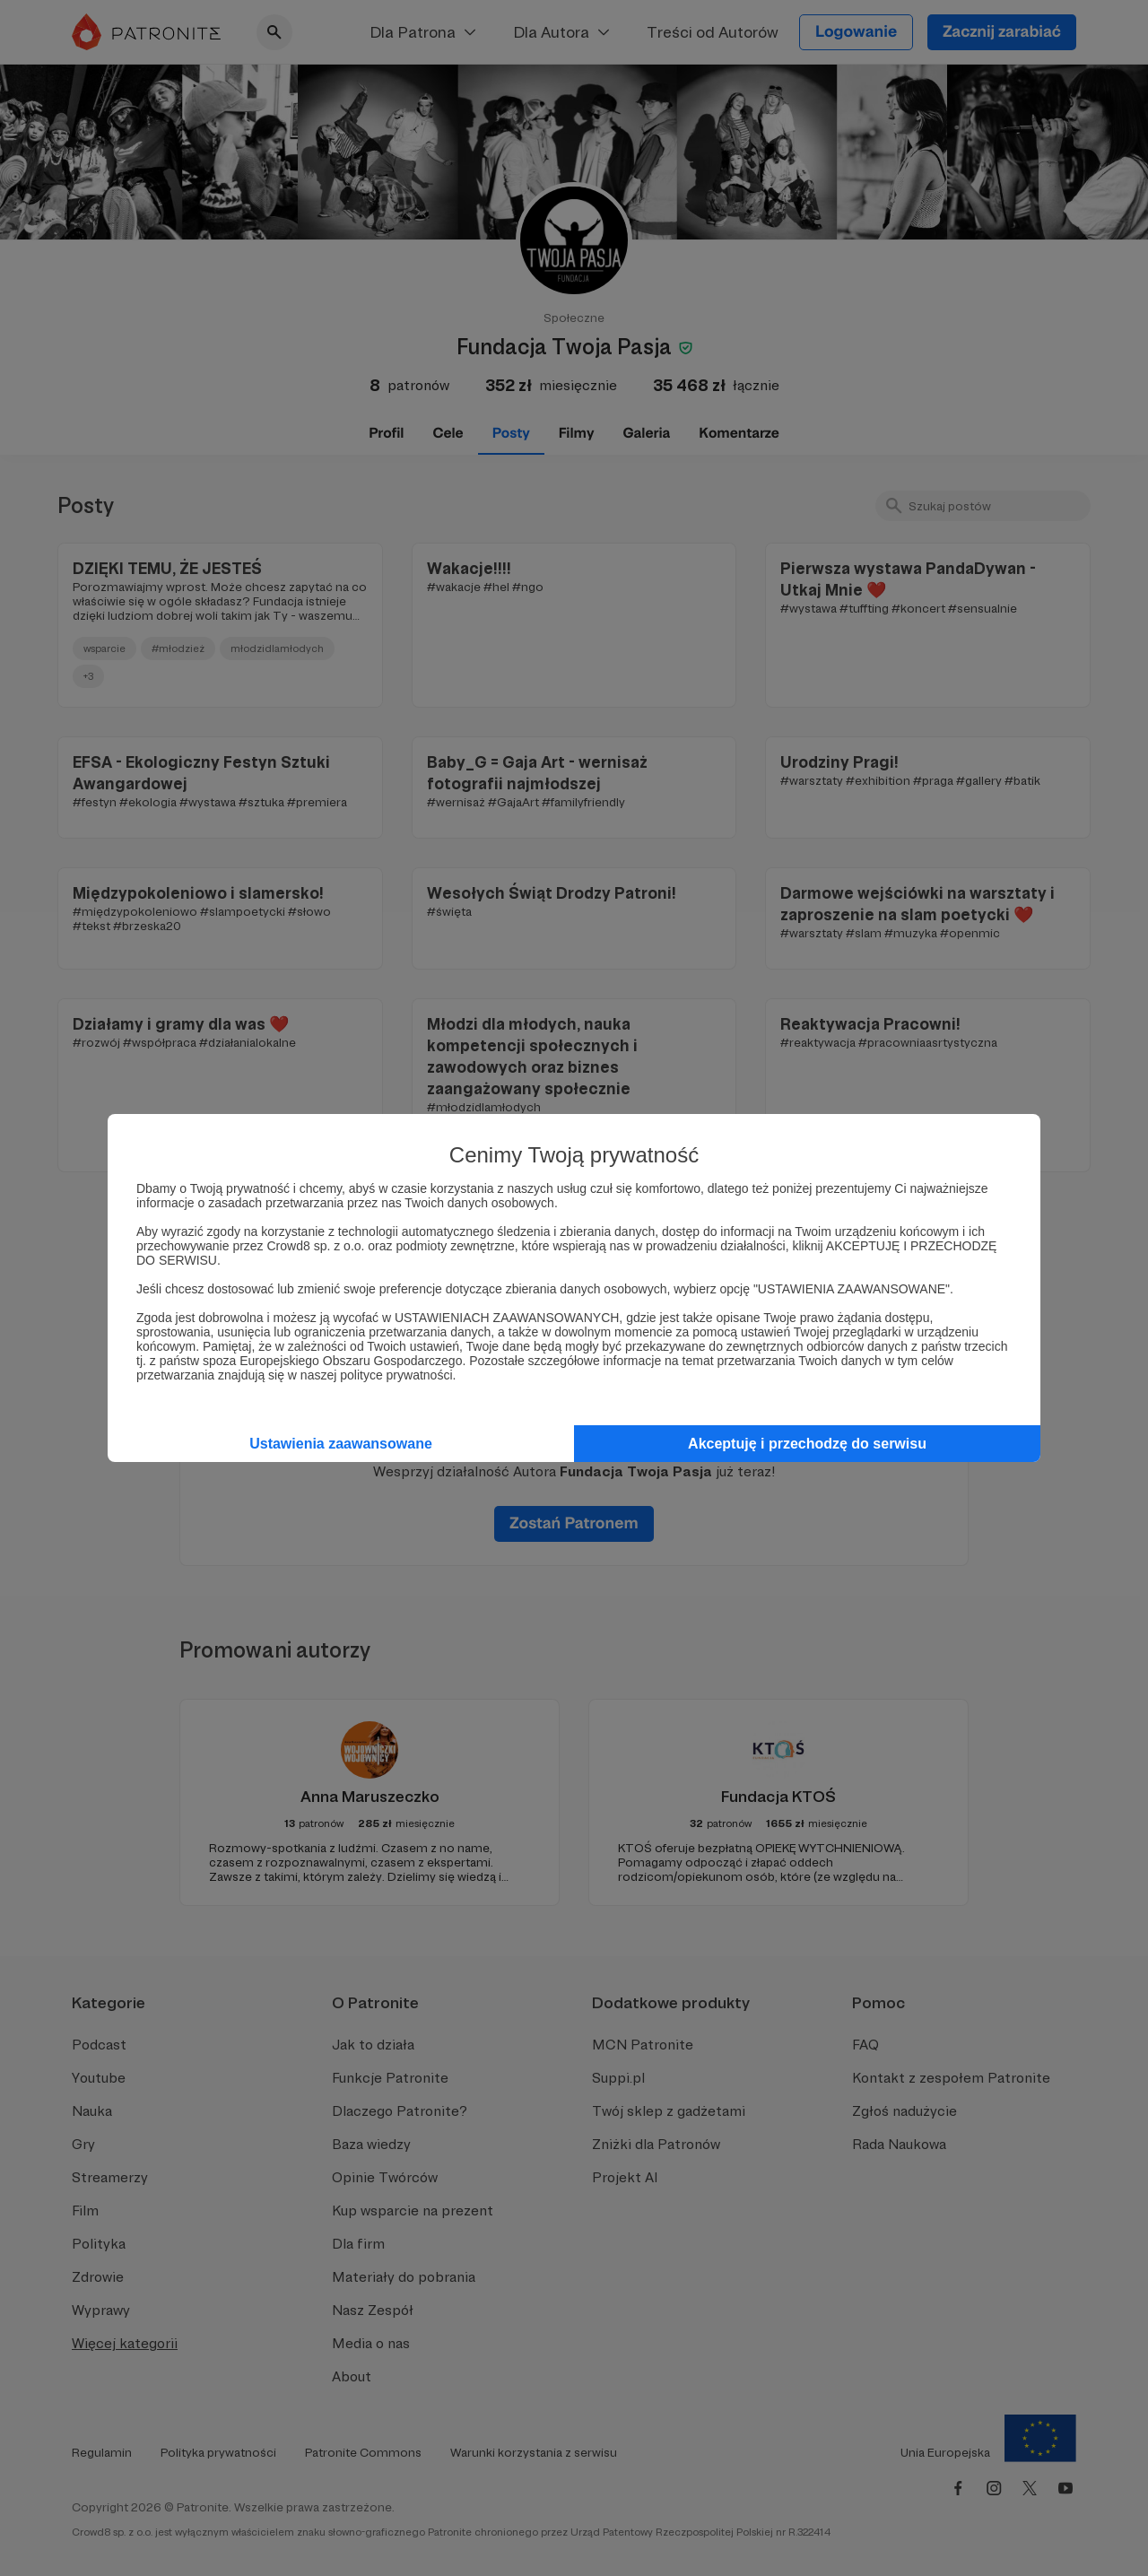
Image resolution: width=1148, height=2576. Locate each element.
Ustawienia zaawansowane (340, 1443)
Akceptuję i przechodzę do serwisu (807, 1443)
